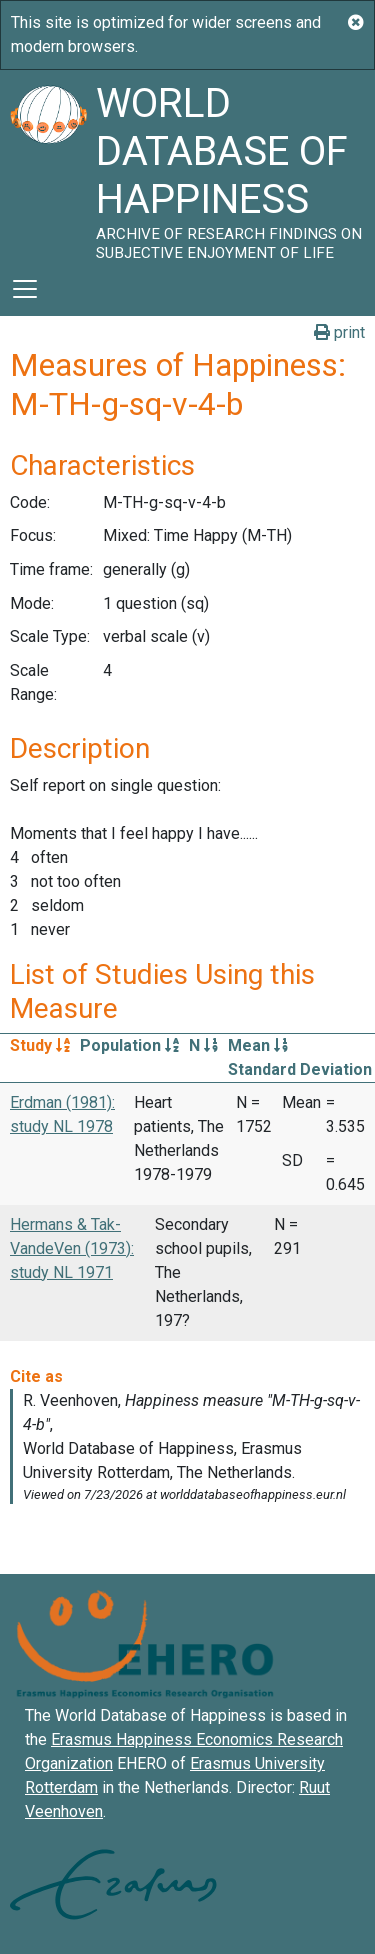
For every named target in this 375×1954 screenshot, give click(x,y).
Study (40, 1045)
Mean (258, 1045)
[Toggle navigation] (25, 289)
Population (129, 1045)
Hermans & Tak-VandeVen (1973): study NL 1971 (72, 1248)
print (339, 332)
